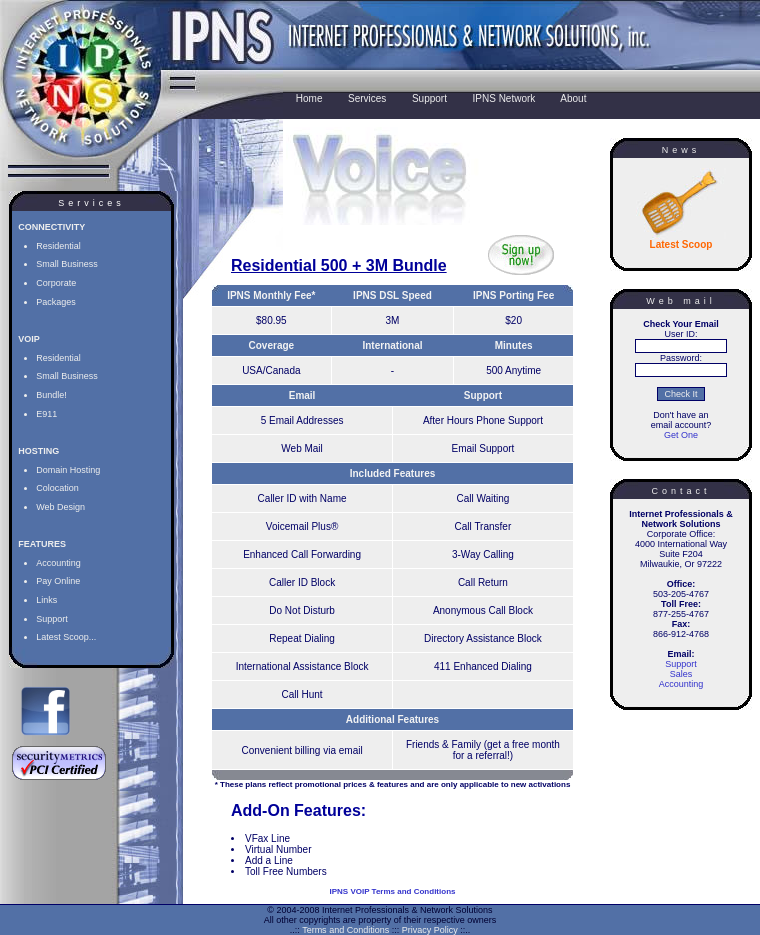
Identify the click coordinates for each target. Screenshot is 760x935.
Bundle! (51, 395)
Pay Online (58, 581)
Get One (681, 435)
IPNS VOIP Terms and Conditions (393, 891)
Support (52, 619)
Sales (681, 674)
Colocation (57, 488)
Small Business (67, 264)
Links (46, 600)
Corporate (56, 283)
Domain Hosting (68, 470)
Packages (56, 302)
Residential (58, 246)
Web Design (60, 507)
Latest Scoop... (66, 637)
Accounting (58, 563)
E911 (46, 414)
